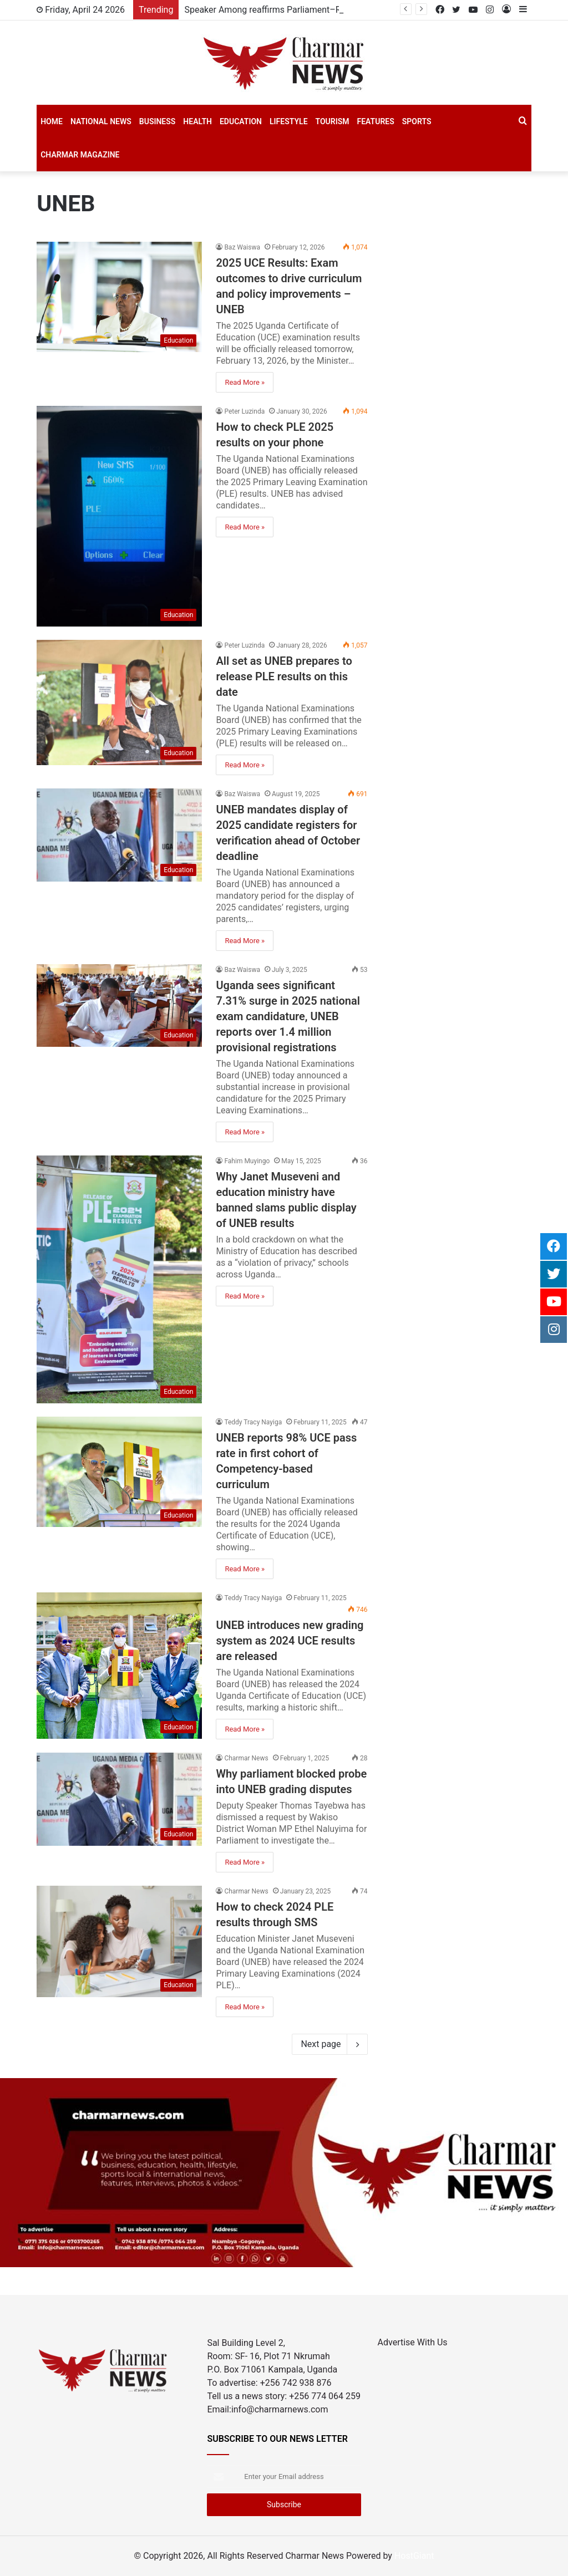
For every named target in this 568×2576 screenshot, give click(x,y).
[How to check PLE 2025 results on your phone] (119, 516)
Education (241, 121)
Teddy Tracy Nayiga (253, 1422)
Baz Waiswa (242, 247)
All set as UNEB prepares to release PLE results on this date (284, 676)
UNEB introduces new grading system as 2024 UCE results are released (289, 1640)
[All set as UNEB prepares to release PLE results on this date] (119, 702)
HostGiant (414, 2555)
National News (100, 121)
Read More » (245, 382)
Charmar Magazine (79, 154)
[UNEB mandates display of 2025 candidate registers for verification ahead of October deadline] (119, 835)
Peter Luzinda (244, 411)
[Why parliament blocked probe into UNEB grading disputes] (119, 1799)
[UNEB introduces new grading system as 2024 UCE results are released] (119, 1665)
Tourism (332, 121)
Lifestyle (289, 121)
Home (51, 121)
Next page (329, 2044)
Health (197, 121)
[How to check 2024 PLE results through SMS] (119, 1941)
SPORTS (417, 121)
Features (375, 121)
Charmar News (246, 1758)
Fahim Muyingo (247, 1161)
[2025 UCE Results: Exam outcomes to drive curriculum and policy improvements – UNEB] (119, 297)
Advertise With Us (413, 2342)
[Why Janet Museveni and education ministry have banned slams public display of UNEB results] (119, 1279)
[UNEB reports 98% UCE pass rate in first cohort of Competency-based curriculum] (119, 1472)
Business (157, 121)
